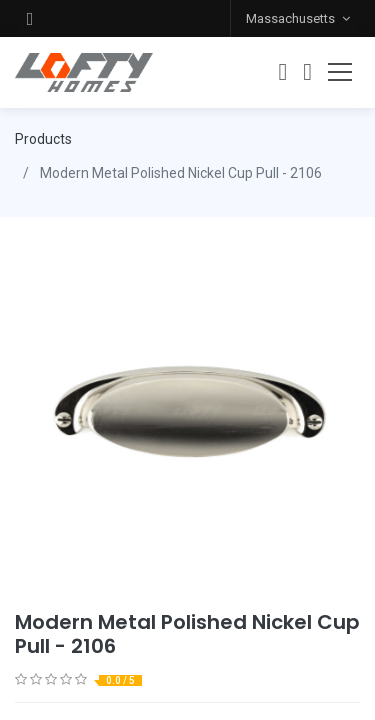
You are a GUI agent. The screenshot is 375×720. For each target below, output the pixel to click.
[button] (30, 18)
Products (43, 139)
